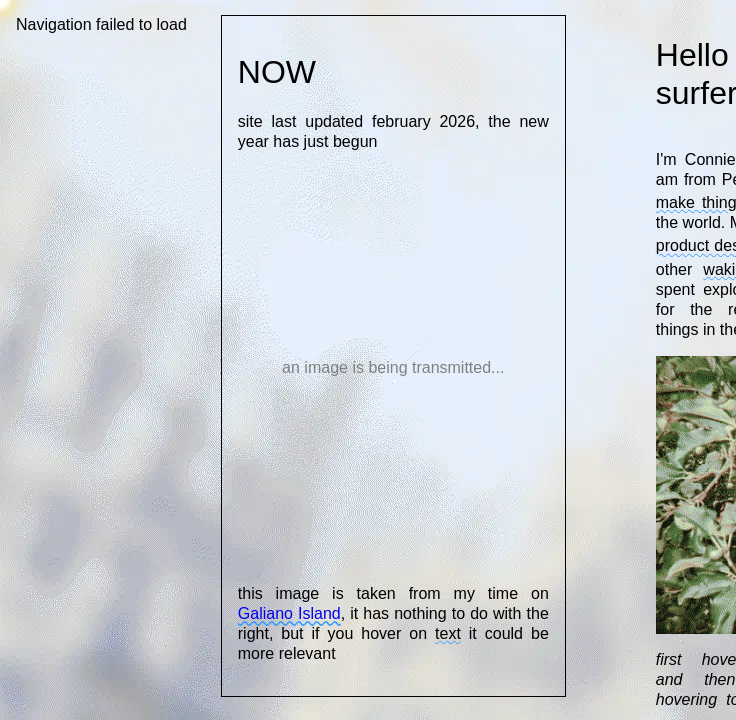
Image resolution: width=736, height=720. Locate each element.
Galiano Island (289, 613)
